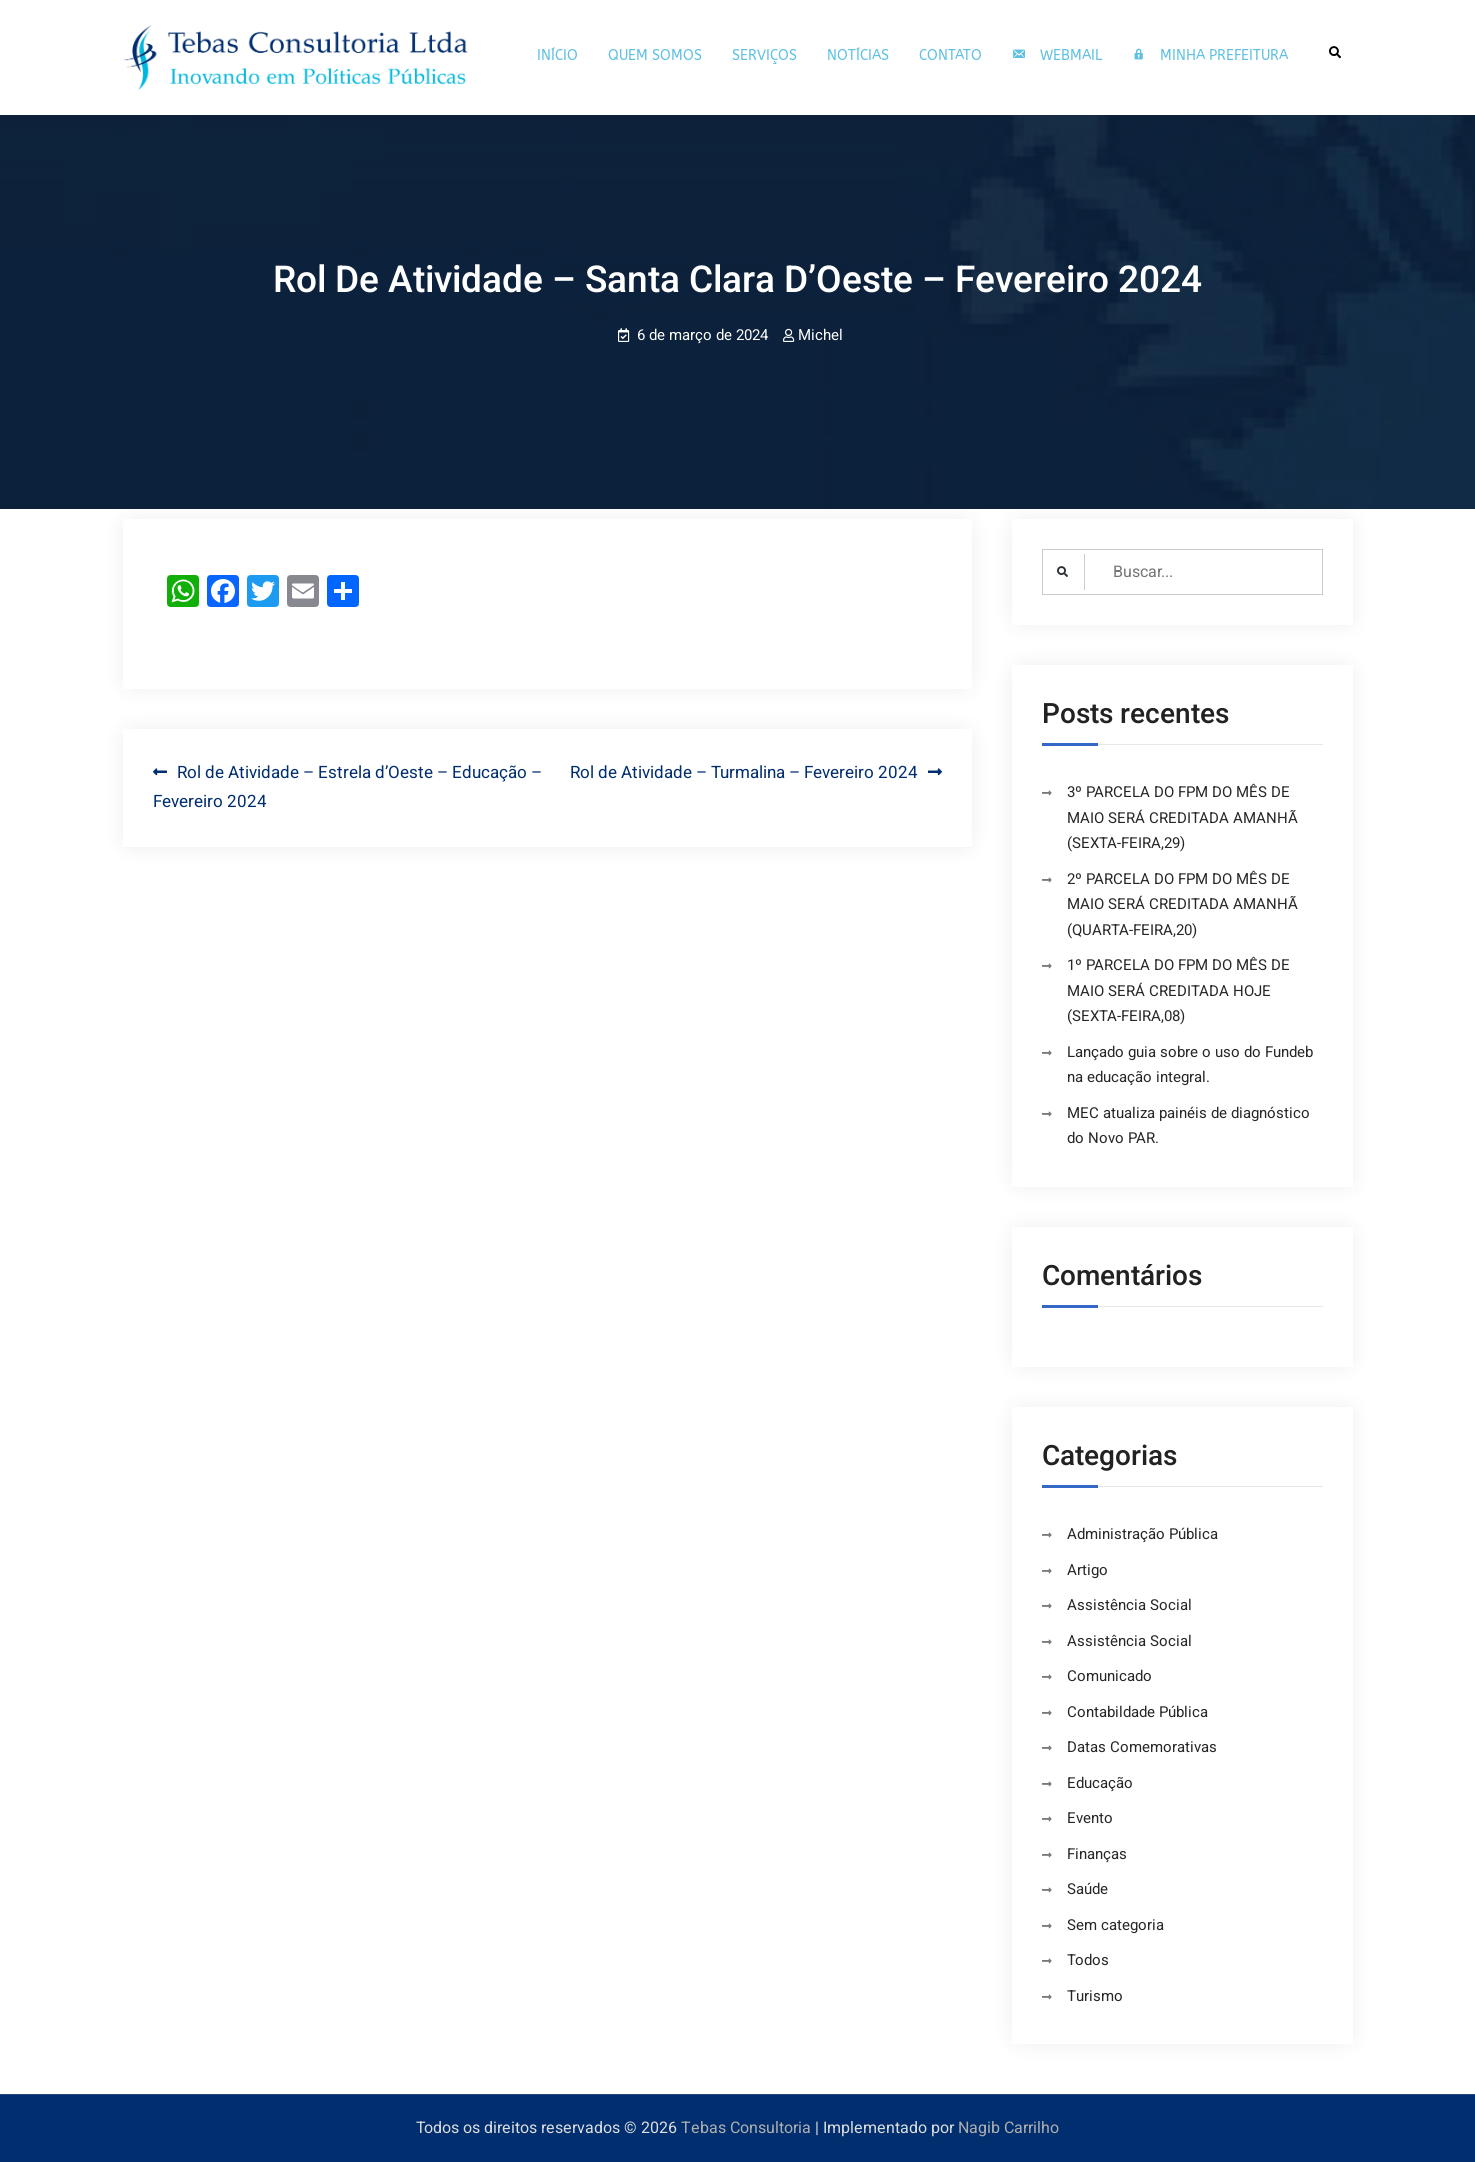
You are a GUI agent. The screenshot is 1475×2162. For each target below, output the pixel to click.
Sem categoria (1115, 1925)
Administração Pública (1142, 1534)
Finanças (1097, 1854)
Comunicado (1109, 1676)
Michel (820, 335)
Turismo (1095, 1996)
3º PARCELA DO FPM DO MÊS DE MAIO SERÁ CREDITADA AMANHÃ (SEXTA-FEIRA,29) (1182, 817)
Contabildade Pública (1137, 1712)
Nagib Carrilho (1008, 2128)
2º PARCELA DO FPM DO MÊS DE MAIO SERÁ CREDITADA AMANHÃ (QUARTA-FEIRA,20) (1182, 904)
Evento (1090, 1818)
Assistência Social (1129, 1605)
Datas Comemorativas (1142, 1747)
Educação (1100, 1783)
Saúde (1087, 1889)
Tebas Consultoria (746, 2128)
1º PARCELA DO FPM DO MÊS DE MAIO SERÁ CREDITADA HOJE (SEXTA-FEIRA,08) (1178, 990)
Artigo (1087, 1570)
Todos (1088, 1960)
